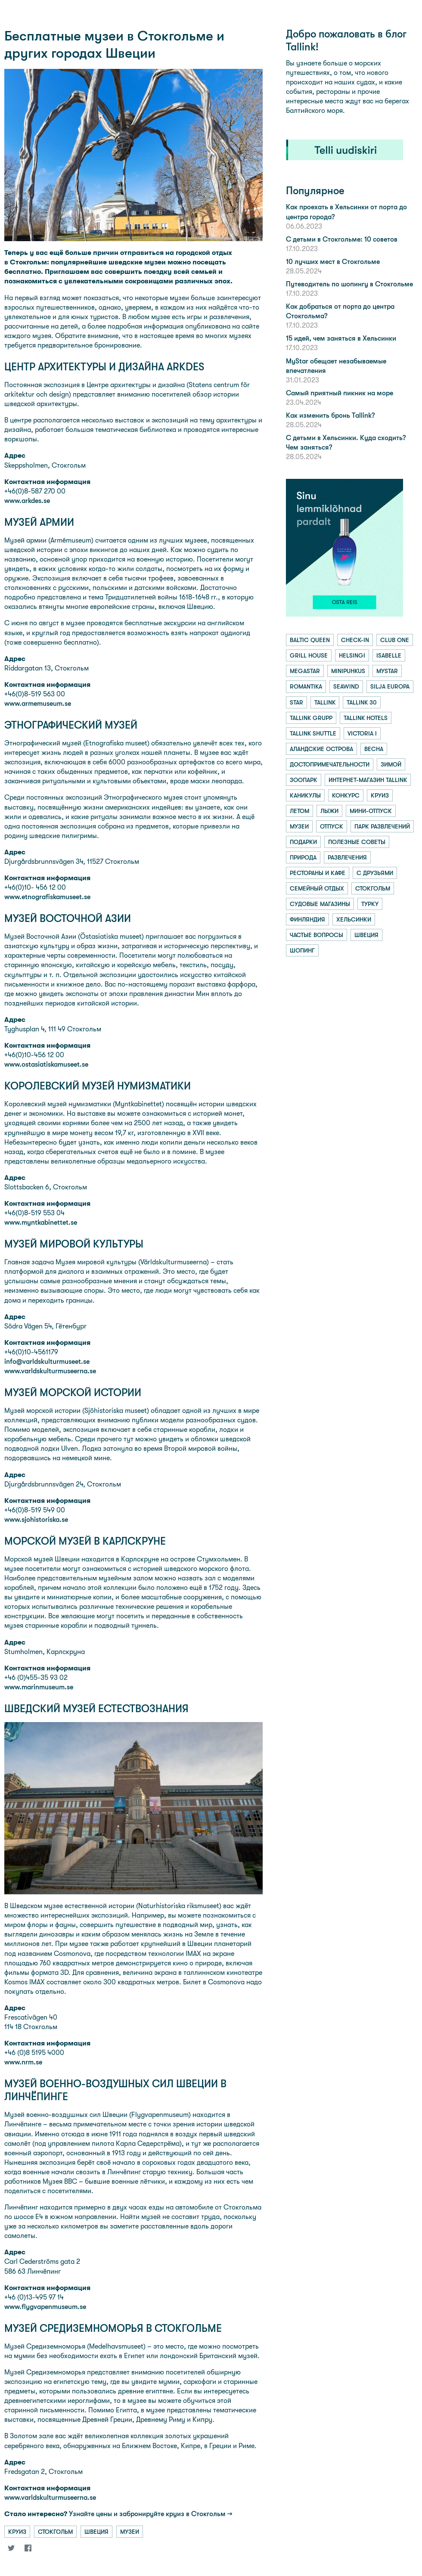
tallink (324, 702)
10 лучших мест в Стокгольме (333, 262)
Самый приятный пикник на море (339, 393)
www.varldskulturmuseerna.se (50, 1371)
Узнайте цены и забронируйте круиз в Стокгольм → (118, 2514)
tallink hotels (366, 717)
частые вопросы (316, 934)
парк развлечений (382, 826)
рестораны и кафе (317, 872)
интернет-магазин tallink (368, 779)
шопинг (302, 950)
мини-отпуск (371, 810)
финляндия (307, 919)
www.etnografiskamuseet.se (47, 897)
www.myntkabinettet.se (40, 1222)
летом (299, 810)
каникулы (305, 795)
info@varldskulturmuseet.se (47, 1361)
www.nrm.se (23, 2062)
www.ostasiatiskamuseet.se (46, 1064)
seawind (346, 686)
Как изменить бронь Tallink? (330, 415)
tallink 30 (362, 702)
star (296, 702)
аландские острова (321, 748)
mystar (387, 670)
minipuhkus (348, 670)
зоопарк (303, 779)
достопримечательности (329, 764)
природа (303, 857)
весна (373, 748)
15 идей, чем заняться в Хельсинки (341, 338)
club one (394, 639)
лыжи (329, 810)
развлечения (347, 857)
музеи (129, 2531)
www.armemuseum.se (37, 703)
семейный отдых (317, 888)
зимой (391, 764)
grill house (309, 655)
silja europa (390, 686)
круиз (17, 2531)
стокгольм (55, 2531)
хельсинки (353, 919)
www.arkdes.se (27, 501)
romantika (306, 686)
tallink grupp (311, 717)
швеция (96, 2531)
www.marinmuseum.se (38, 1687)
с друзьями (375, 872)
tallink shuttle (313, 733)
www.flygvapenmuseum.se (45, 2307)
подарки (303, 841)
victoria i (362, 733)
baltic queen (310, 639)
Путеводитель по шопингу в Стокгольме (349, 284)
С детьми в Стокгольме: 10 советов (341, 239)
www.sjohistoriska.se (36, 1519)
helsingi (352, 655)
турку (370, 903)
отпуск (331, 826)
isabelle (388, 655)
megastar (305, 670)
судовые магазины (320, 903)
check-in (355, 639)
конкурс (346, 795)
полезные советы (356, 841)
